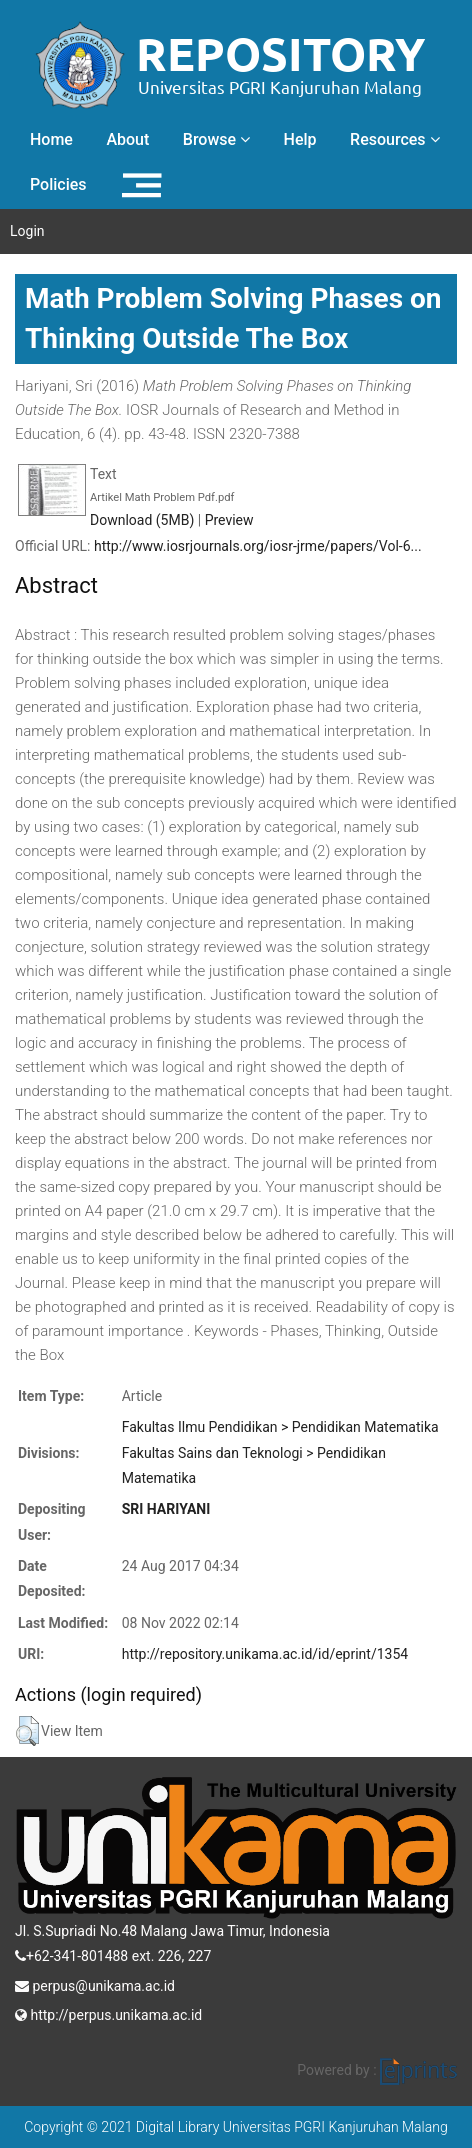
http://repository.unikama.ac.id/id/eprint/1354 (265, 1654)
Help (300, 139)
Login (27, 231)
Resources (395, 139)
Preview (229, 520)
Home (51, 139)
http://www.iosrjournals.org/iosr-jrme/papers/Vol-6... (258, 546)
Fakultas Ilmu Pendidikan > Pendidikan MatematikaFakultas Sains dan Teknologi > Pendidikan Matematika (280, 1452)
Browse (216, 139)
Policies (58, 184)
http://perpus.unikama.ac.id (108, 2013)
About (127, 139)
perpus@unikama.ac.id (95, 1984)
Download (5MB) (142, 520)
